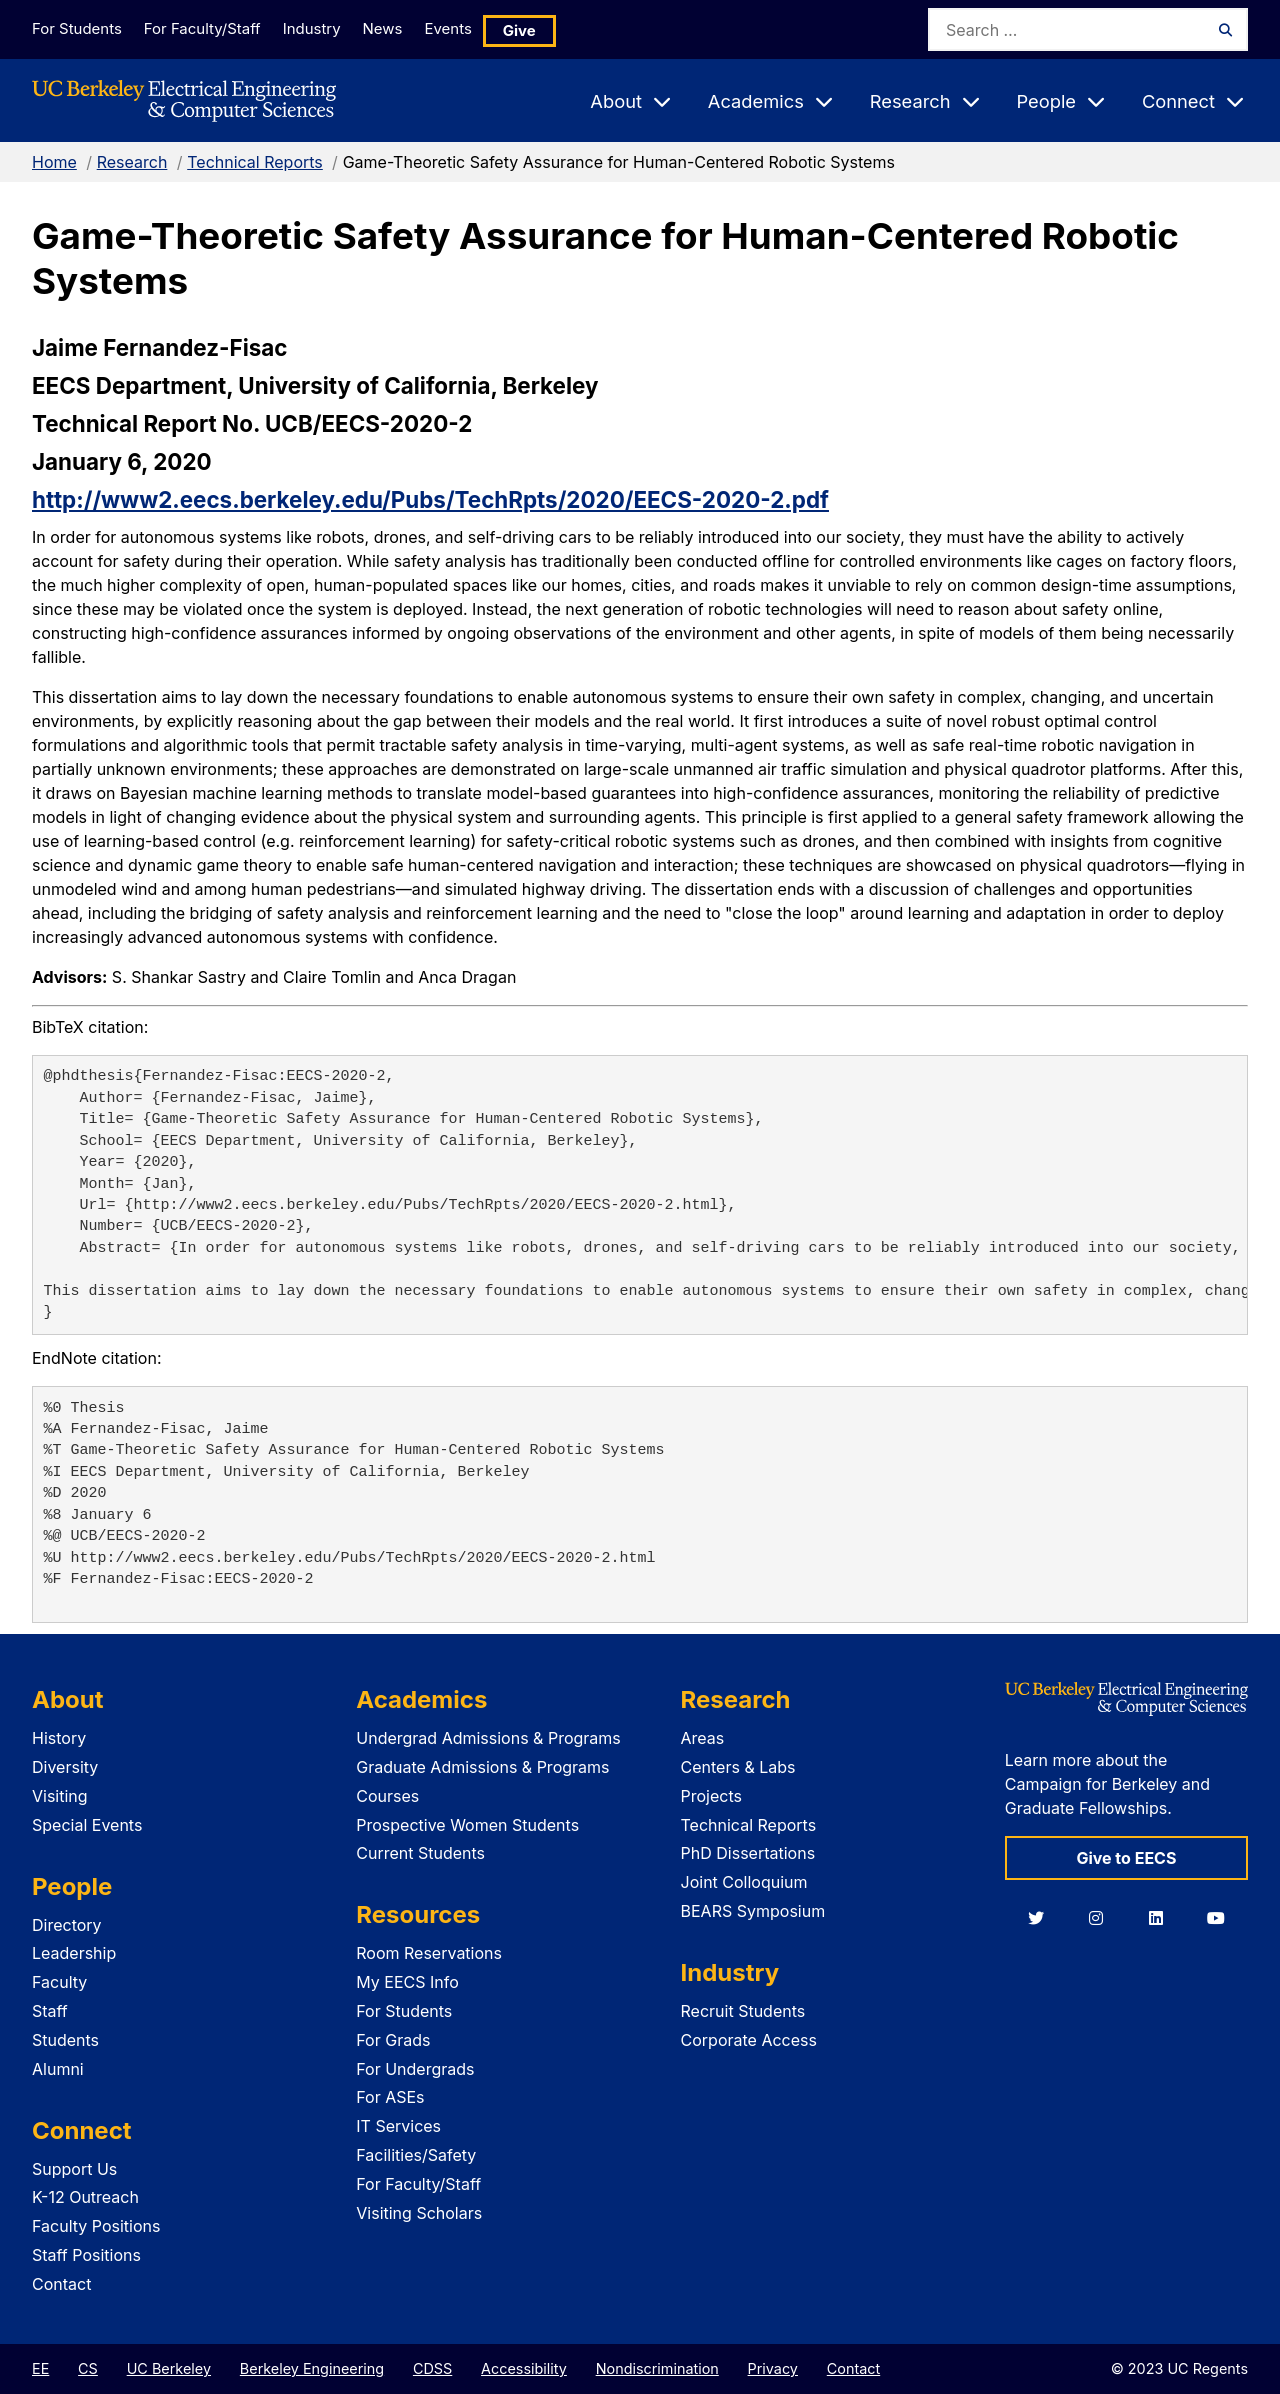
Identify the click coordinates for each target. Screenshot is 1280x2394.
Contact (61, 2284)
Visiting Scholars (419, 2213)
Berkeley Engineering (312, 2368)
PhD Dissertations (748, 1853)
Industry (328, 28)
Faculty (59, 1982)
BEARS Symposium (753, 1911)
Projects (711, 1796)
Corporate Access (749, 2040)
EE (40, 2368)
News (409, 28)
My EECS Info (407, 1982)
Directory (67, 1925)
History (59, 1738)
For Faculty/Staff (209, 28)
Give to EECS (1126, 1858)
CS (88, 2368)
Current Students (420, 1853)
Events (486, 28)
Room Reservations (429, 1953)
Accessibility (524, 2368)
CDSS (432, 2368)
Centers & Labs (738, 1767)
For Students (75, 28)
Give (562, 29)
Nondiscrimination (657, 2368)
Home (54, 162)
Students (65, 2040)
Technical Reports (255, 162)
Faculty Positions (96, 2226)
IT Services (398, 2126)
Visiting (60, 1796)
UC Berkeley (169, 2368)
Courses (387, 1796)
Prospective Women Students (467, 1825)
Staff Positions (86, 2255)
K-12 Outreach (85, 2197)
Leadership (74, 1953)
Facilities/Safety (416, 2155)
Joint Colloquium (744, 1882)
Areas (703, 1738)
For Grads (393, 2040)
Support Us (74, 2169)
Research (132, 162)
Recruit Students (743, 2011)
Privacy (773, 2368)
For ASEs (390, 2097)
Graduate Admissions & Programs (482, 1767)
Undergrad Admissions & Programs (488, 1738)
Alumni (58, 2069)
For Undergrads (415, 2069)
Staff (50, 2011)
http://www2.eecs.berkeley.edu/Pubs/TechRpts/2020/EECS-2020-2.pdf (430, 499)
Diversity (65, 1767)
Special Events (87, 1825)
